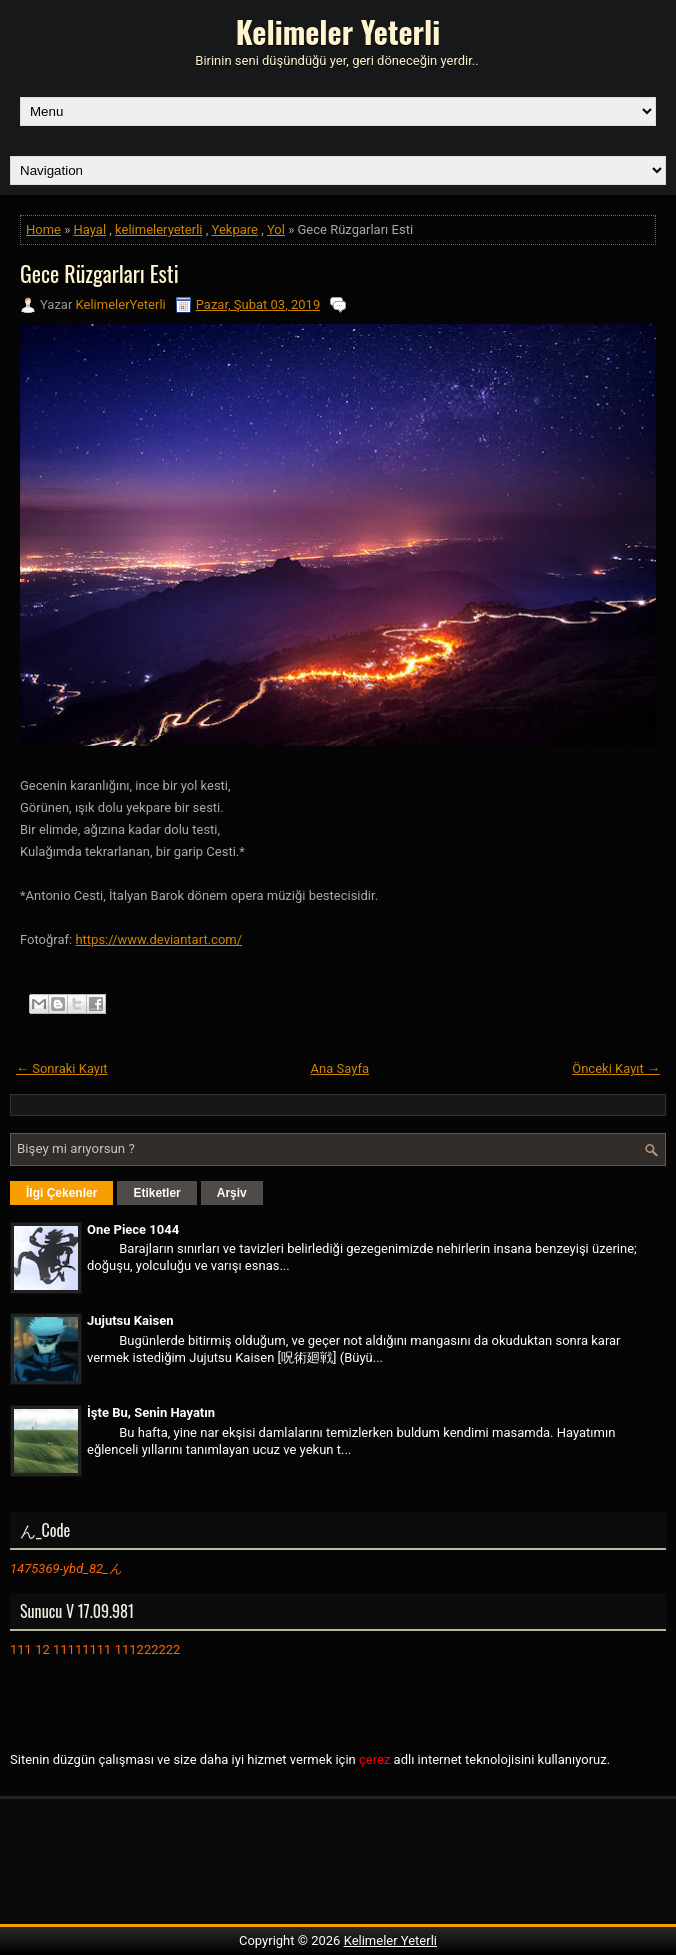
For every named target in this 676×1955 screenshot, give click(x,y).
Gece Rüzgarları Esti (99, 273)
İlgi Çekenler (61, 1193)
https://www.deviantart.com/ (158, 939)
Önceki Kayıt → (616, 1068)
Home (43, 229)
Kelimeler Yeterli (338, 31)
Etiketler (156, 1193)
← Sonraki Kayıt (62, 1068)
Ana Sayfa (340, 1068)
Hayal (90, 229)
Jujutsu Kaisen (130, 1320)
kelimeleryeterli (158, 229)
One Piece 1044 (133, 1229)
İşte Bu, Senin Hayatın (151, 1412)
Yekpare (235, 229)
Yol (276, 229)
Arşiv (232, 1193)
